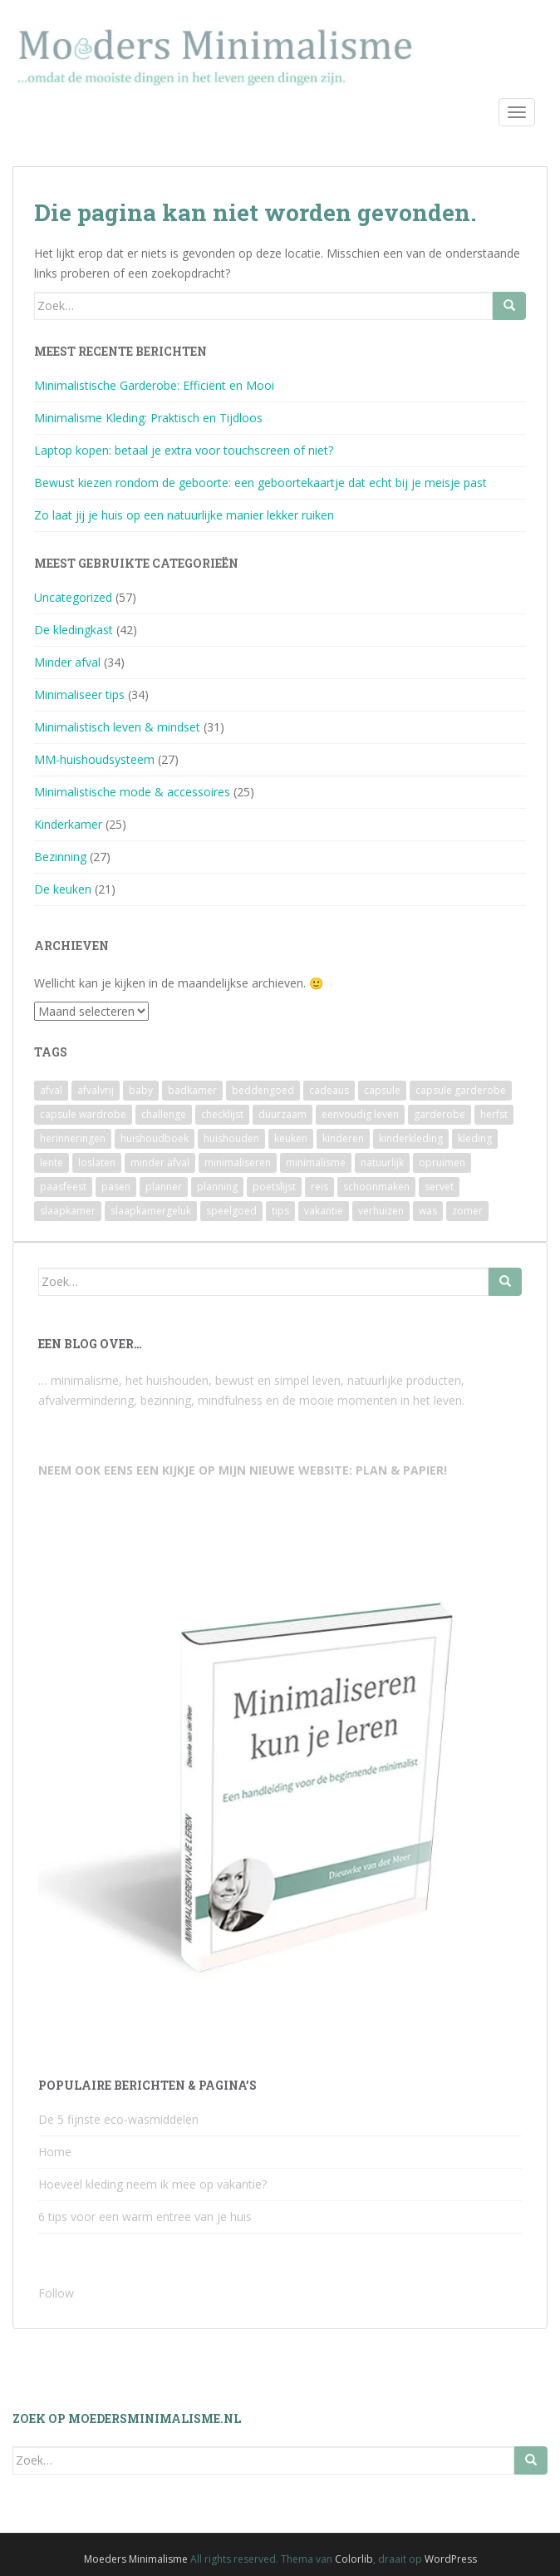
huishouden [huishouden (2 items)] (231, 1138)
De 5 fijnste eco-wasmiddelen (118, 2119)
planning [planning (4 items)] (217, 1187)
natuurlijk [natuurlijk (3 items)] (382, 1162)
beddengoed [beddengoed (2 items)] (263, 1090)
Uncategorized (73, 597)
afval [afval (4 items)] (51, 1090)
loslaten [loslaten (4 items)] (96, 1162)
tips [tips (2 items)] (280, 1211)
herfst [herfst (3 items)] (494, 1114)
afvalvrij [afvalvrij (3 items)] (95, 1090)
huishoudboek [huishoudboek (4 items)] (154, 1138)
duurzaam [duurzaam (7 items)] (282, 1114)
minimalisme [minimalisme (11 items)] (316, 1162)
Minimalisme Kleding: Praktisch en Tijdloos (148, 418)
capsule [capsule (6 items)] (382, 1090)
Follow (56, 2293)
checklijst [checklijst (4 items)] (222, 1114)
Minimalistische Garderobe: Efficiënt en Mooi (154, 385)
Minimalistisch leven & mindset (117, 727)
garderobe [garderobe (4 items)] (439, 1114)
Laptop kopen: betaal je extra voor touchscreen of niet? (183, 450)
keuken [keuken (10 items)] (290, 1138)
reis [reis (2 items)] (319, 1187)
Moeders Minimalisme (136, 2559)
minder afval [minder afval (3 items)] (159, 1162)
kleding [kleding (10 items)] (475, 1138)
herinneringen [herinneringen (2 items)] (73, 1138)
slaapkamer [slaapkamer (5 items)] (68, 1211)
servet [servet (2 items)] (439, 1187)
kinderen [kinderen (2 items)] (343, 1138)
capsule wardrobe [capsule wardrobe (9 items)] (83, 1114)
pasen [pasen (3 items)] (115, 1187)
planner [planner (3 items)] (163, 1187)
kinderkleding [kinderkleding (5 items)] (411, 1138)
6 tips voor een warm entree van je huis (145, 2216)
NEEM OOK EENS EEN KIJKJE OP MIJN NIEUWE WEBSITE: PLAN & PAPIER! (242, 1470)
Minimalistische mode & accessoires (132, 792)
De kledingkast (73, 630)
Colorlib (354, 2559)
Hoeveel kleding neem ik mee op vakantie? (152, 2184)
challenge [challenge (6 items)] (163, 1114)
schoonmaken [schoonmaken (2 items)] (376, 1187)
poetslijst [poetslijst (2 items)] (274, 1187)
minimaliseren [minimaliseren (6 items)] (237, 1162)
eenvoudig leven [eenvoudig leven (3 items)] (360, 1114)
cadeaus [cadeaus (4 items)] (329, 1090)
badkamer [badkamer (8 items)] (192, 1090)
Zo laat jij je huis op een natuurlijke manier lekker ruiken (184, 515)
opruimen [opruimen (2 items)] (442, 1162)
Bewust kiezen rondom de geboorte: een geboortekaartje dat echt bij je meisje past (260, 482)
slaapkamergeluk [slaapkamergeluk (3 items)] (151, 1211)
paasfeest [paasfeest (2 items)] (63, 1187)
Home (54, 2152)
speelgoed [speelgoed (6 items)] (231, 1211)
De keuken (62, 889)
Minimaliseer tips (79, 694)
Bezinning (60, 856)
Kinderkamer (68, 824)
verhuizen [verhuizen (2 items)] (381, 1211)
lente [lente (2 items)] (51, 1162)
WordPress (451, 2559)
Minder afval (67, 662)
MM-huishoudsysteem (94, 759)
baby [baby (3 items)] (141, 1090)
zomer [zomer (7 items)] (467, 1211)
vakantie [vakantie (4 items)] (323, 1211)
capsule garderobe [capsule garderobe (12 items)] (460, 1090)
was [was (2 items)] (428, 1211)
